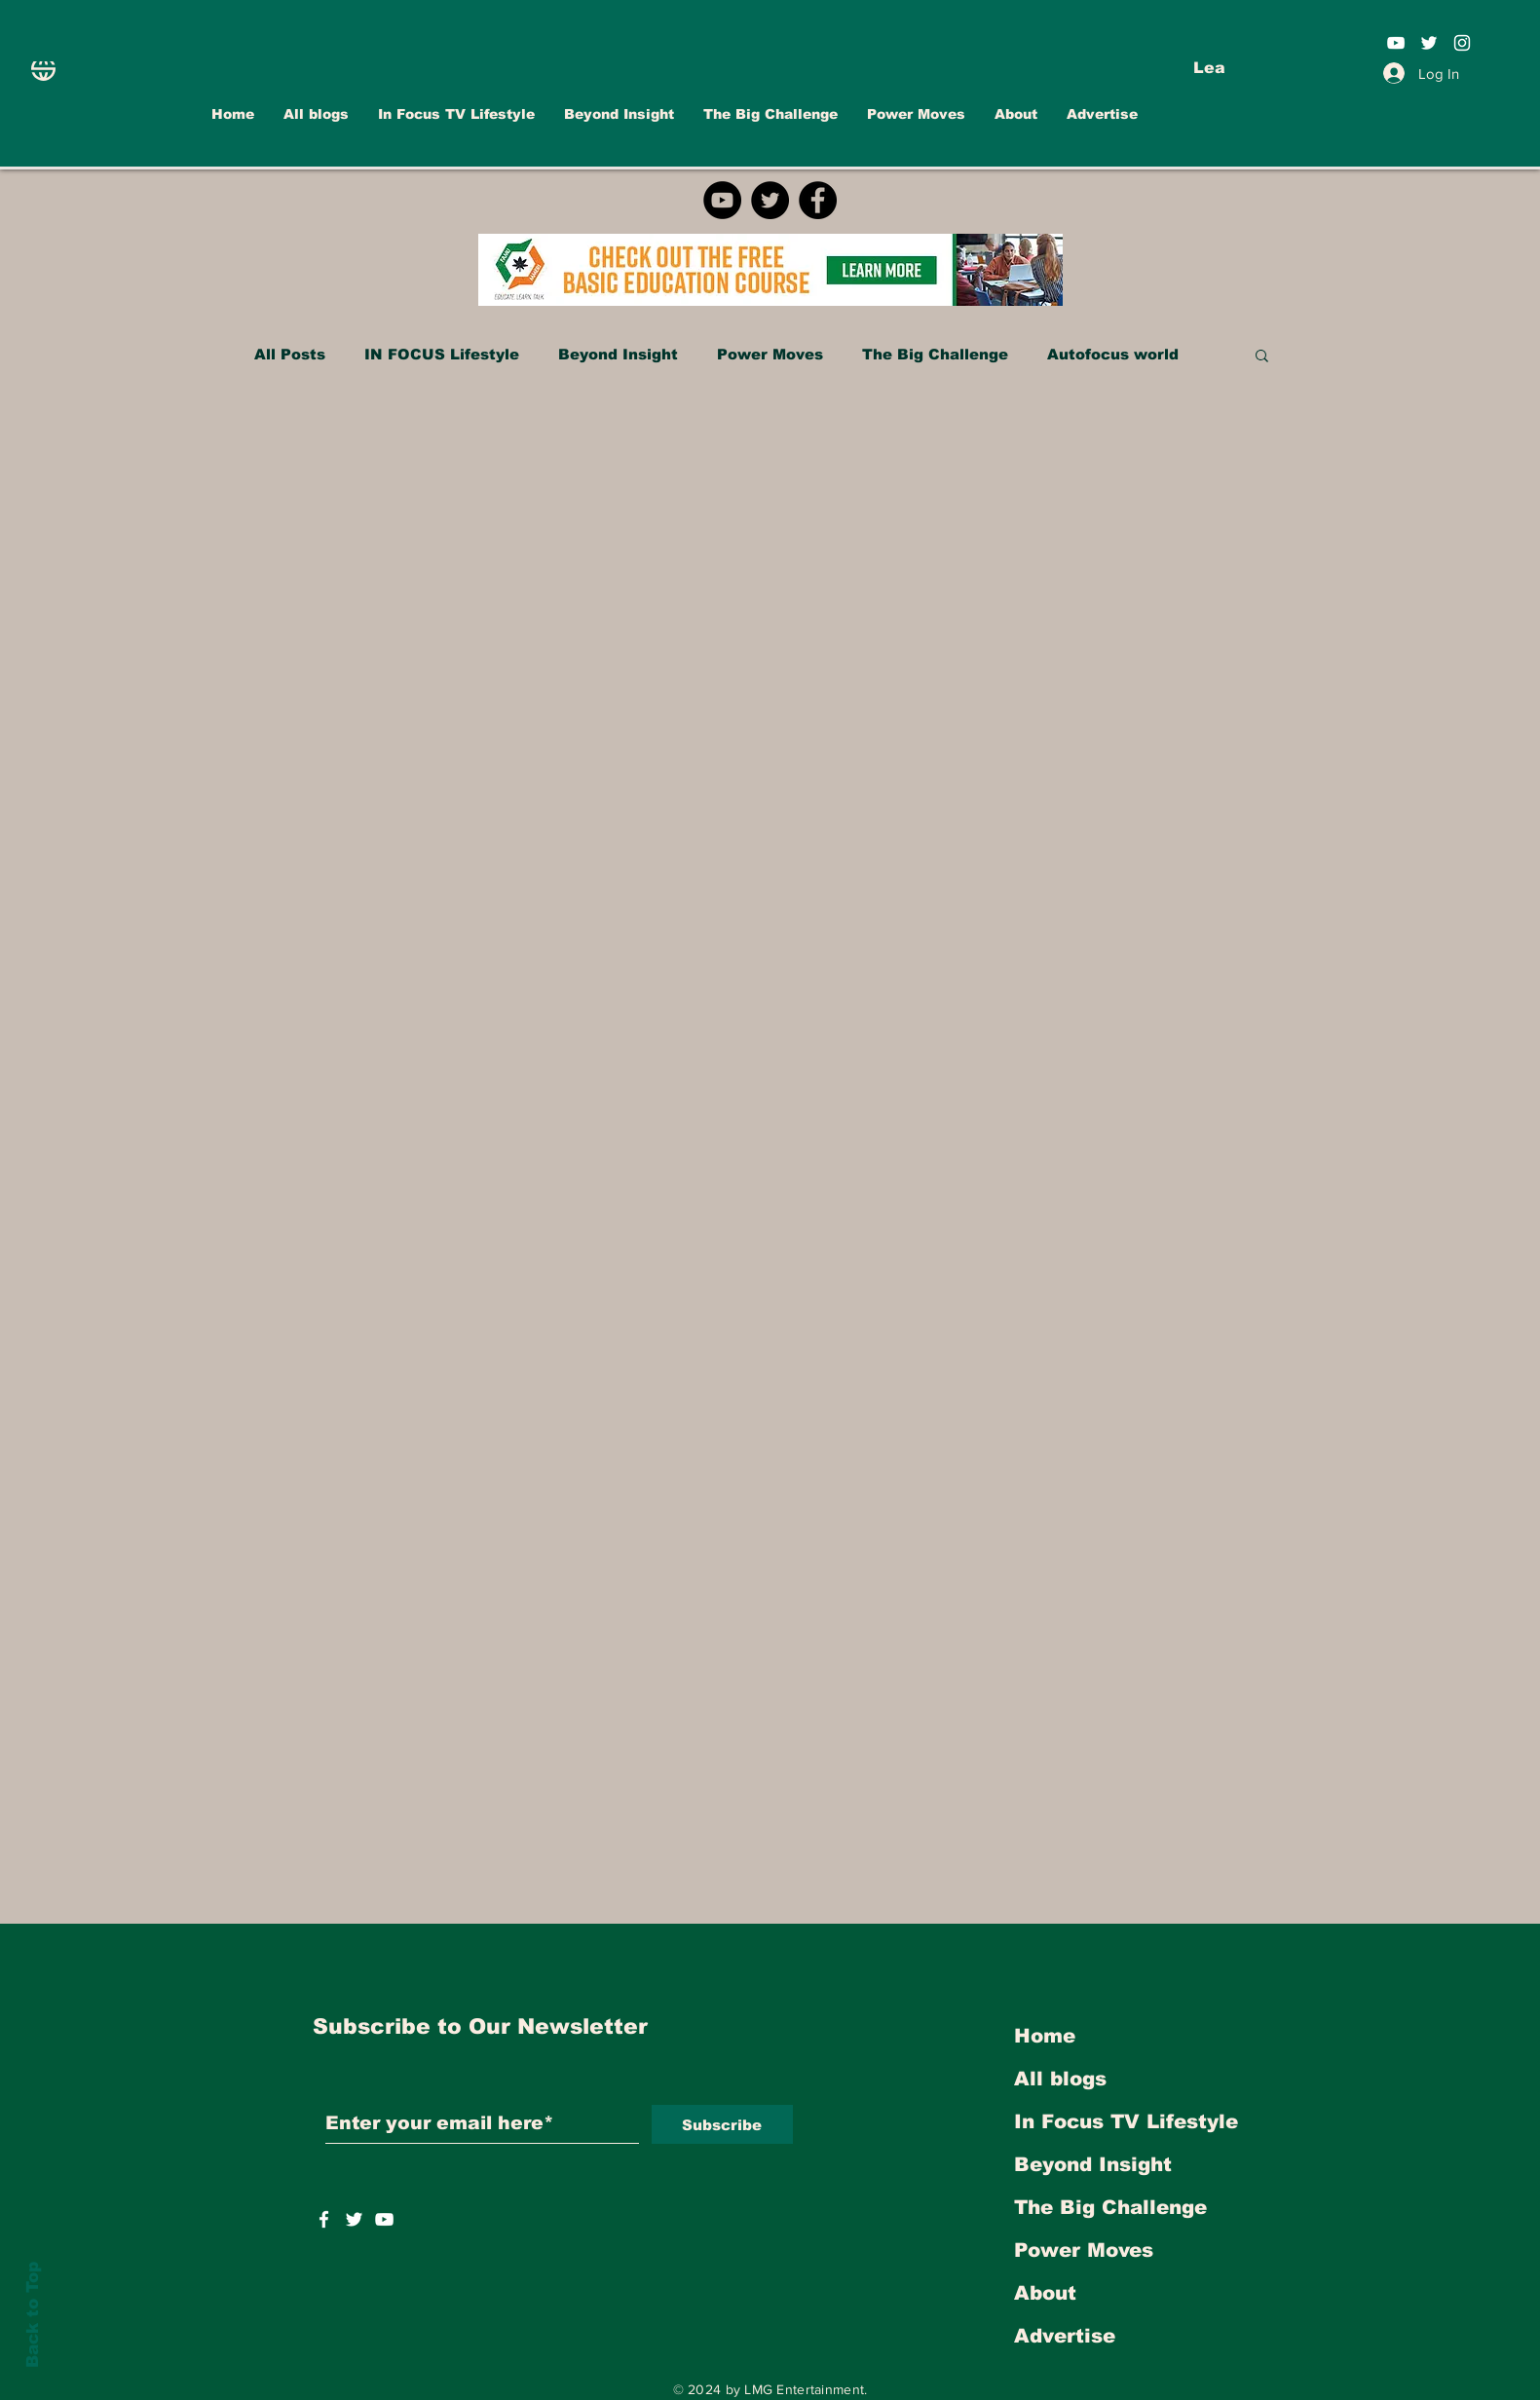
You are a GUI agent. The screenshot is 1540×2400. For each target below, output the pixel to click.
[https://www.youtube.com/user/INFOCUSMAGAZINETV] (384, 2219)
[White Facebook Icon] (324, 2219)
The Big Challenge (935, 354)
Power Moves (770, 354)
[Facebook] (818, 200)
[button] (1262, 357)
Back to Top (32, 2315)
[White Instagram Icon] (1462, 43)
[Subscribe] (722, 2124)
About (1045, 2293)
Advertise (1064, 2335)
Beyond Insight (618, 354)
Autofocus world (1113, 354)
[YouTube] (722, 200)
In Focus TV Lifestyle (1126, 2121)
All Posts (289, 354)
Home (1044, 2035)
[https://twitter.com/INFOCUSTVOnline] (354, 2219)
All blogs (1060, 2078)
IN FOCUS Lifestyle (441, 354)
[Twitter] (770, 200)
